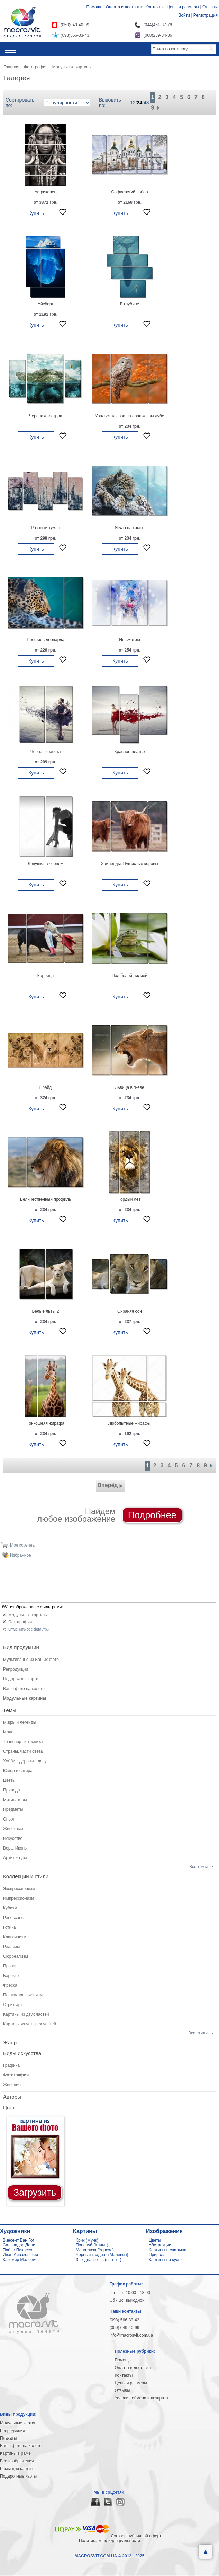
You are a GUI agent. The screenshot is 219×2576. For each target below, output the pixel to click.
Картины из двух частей (26, 2014)
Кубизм (10, 1907)
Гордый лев (129, 1199)
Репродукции (15, 1669)
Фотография (20, 1621)
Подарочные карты (18, 2476)
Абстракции (160, 2245)
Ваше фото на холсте (24, 1688)
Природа (11, 1790)
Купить (36, 213)
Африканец (46, 192)
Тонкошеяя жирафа (45, 1423)
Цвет (9, 2107)
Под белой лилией (129, 975)
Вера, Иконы (15, 1848)
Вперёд (110, 1486)
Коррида (45, 975)
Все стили (198, 2033)
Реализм (11, 1946)
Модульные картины (28, 1615)
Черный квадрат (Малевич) (102, 2254)
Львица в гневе (129, 1087)
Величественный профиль (45, 1199)
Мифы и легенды (19, 1722)
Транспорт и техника (23, 1741)
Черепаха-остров (45, 416)
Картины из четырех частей (29, 2024)
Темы (9, 1710)
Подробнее (152, 1515)
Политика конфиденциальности (109, 2540)
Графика (11, 2065)
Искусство (12, 1838)
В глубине (129, 304)
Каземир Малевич (20, 2259)
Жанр (10, 2042)
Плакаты (8, 2438)
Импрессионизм (18, 1898)
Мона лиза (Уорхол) (95, 2249)
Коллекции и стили (25, 1876)
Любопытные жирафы (129, 1423)
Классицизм (14, 1937)
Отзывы (210, 6)
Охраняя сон (129, 1311)
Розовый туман (45, 527)
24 (139, 102)
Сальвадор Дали (19, 2245)
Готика (9, 1927)
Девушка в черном (45, 863)
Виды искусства (22, 2053)
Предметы (13, 1809)
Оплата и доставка (124, 6)
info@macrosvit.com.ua (131, 2335)
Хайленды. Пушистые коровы (129, 863)
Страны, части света (23, 1751)
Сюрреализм (15, 1956)
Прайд (45, 1087)
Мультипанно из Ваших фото (31, 1659)
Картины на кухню (166, 2259)
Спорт (9, 1819)
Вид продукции (21, 1647)
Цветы (9, 1780)
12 (133, 102)
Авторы (12, 2097)
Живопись (12, 2084)
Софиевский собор (129, 192)
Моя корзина (22, 1545)
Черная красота (45, 751)
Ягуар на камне (130, 527)
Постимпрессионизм (23, 1995)
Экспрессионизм (19, 1888)
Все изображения (17, 2461)
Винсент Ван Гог (18, 2240)
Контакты (154, 6)
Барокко (11, 1975)
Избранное (20, 1555)
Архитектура (15, 1857)
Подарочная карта (20, 1678)
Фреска (10, 1985)
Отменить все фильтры (28, 1629)
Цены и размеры (183, 6)
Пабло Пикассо (17, 2249)
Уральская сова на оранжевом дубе (129, 416)
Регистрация (205, 15)
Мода (8, 1732)
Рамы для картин (16, 2468)
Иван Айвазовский (20, 2254)
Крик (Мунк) (87, 2240)
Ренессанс (13, 1917)
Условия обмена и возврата (141, 2398)
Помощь (94, 6)
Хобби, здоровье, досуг (25, 1761)
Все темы (198, 1866)
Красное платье (130, 751)
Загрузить (34, 2192)
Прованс (11, 1966)
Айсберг (45, 304)
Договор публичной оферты (137, 2536)
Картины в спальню (167, 2249)
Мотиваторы (15, 1799)
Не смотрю (129, 639)
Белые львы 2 (45, 1311)
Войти (184, 15)
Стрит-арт (12, 2004)
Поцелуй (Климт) (92, 2245)
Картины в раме (15, 2453)
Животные (13, 1828)
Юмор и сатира (18, 1770)
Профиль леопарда (45, 639)
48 (146, 102)
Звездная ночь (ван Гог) (98, 2259)
